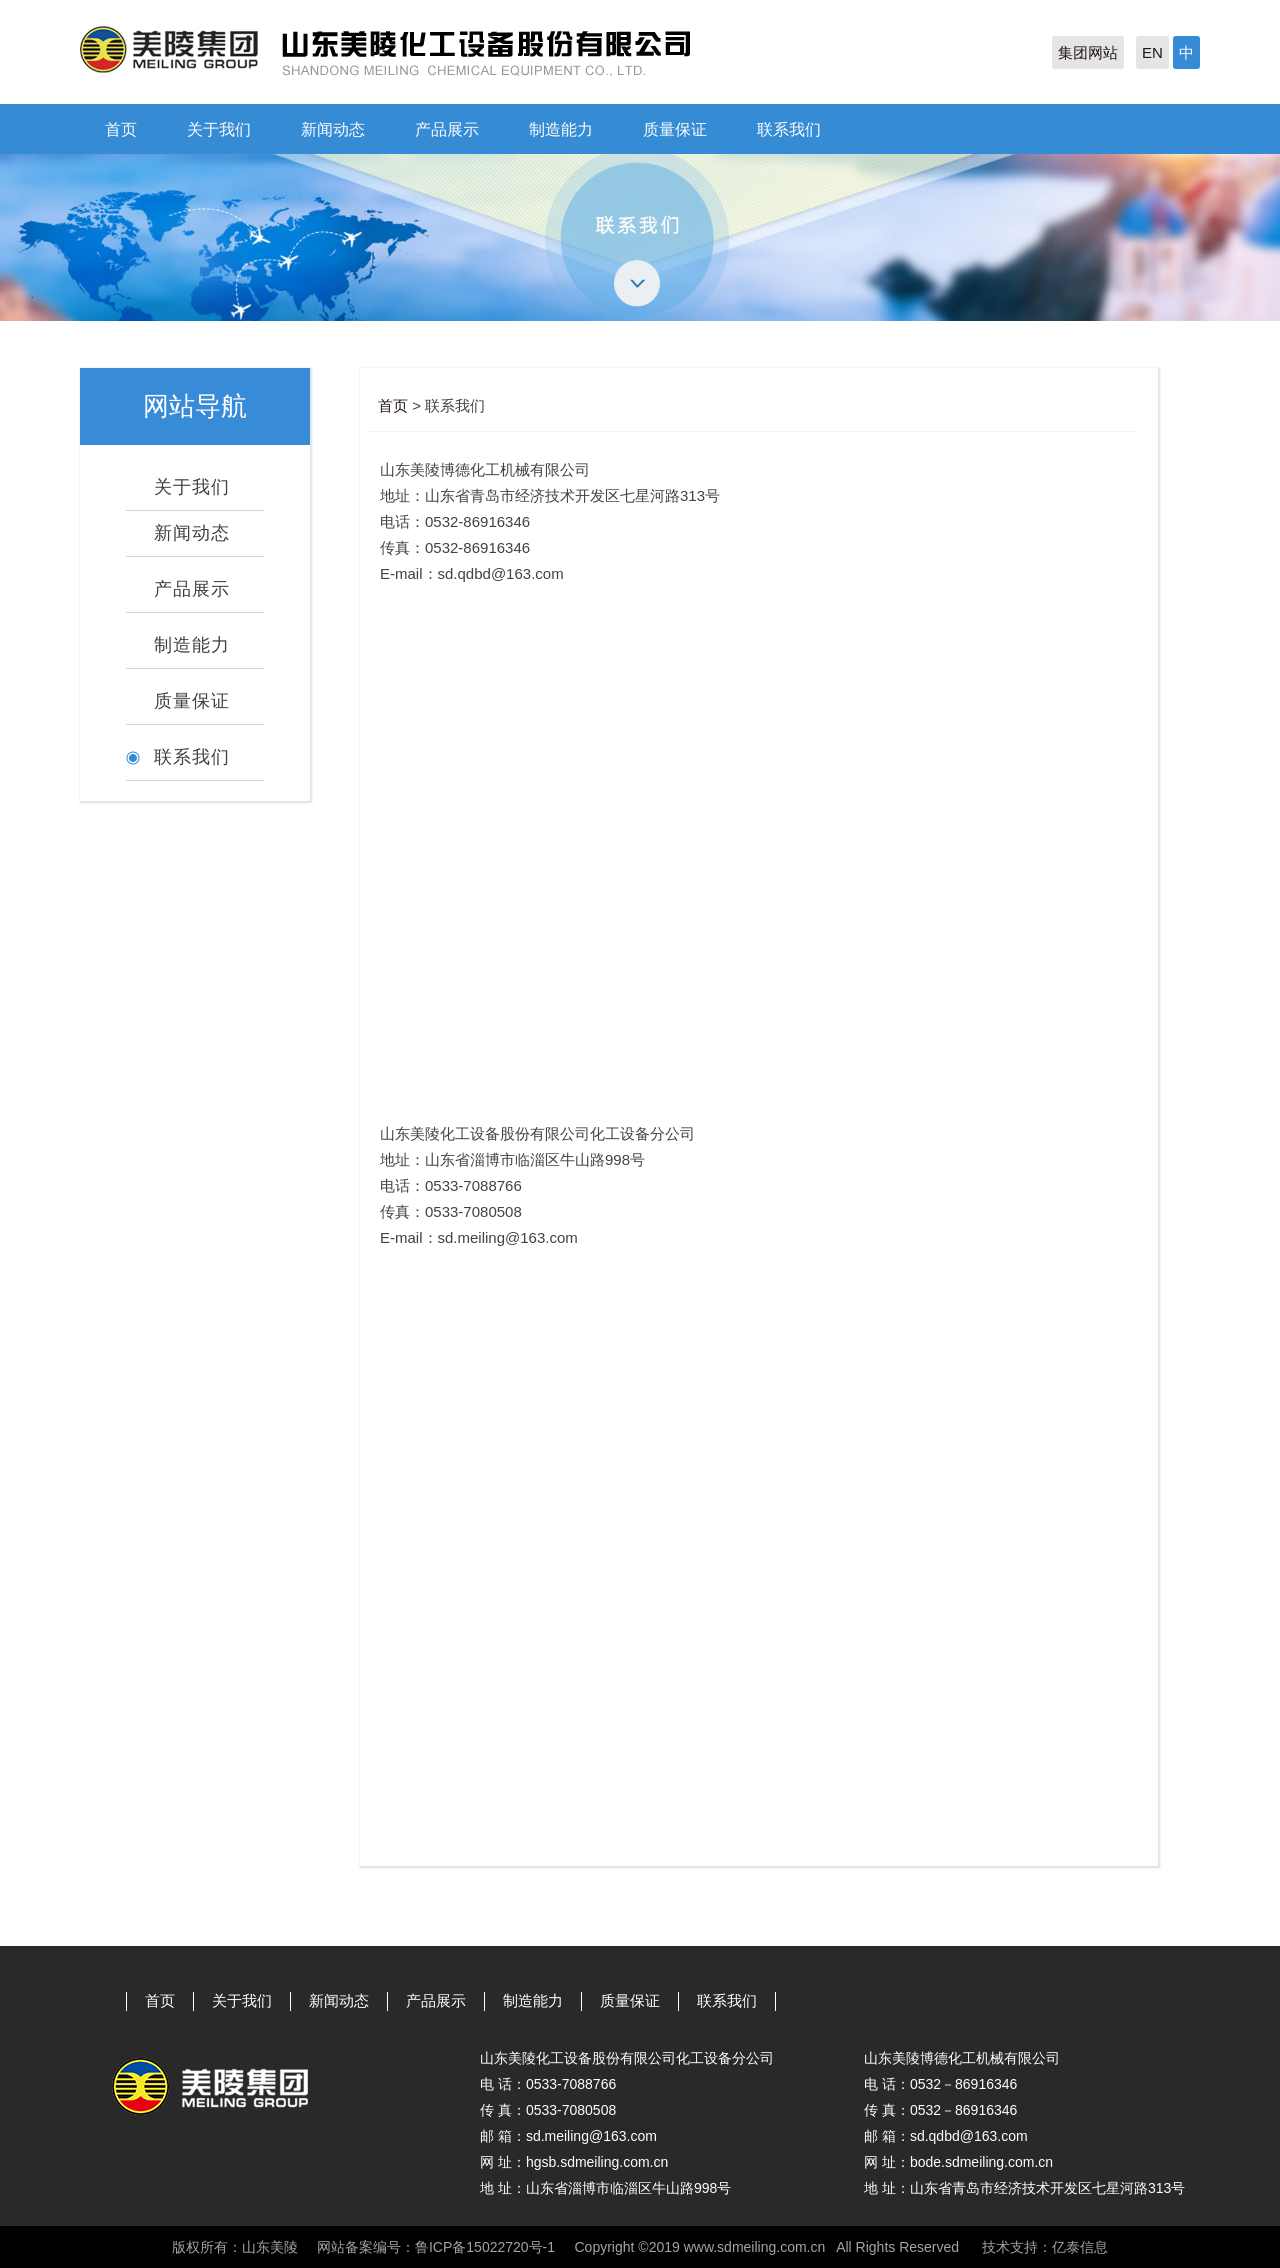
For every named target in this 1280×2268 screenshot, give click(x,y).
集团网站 (1088, 52)
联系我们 (789, 129)
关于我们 (219, 129)
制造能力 (561, 129)
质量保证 (675, 129)
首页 (121, 129)
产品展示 (447, 129)
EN (1152, 52)
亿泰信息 (1080, 2247)
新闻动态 (333, 129)
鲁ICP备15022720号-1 (485, 2247)
